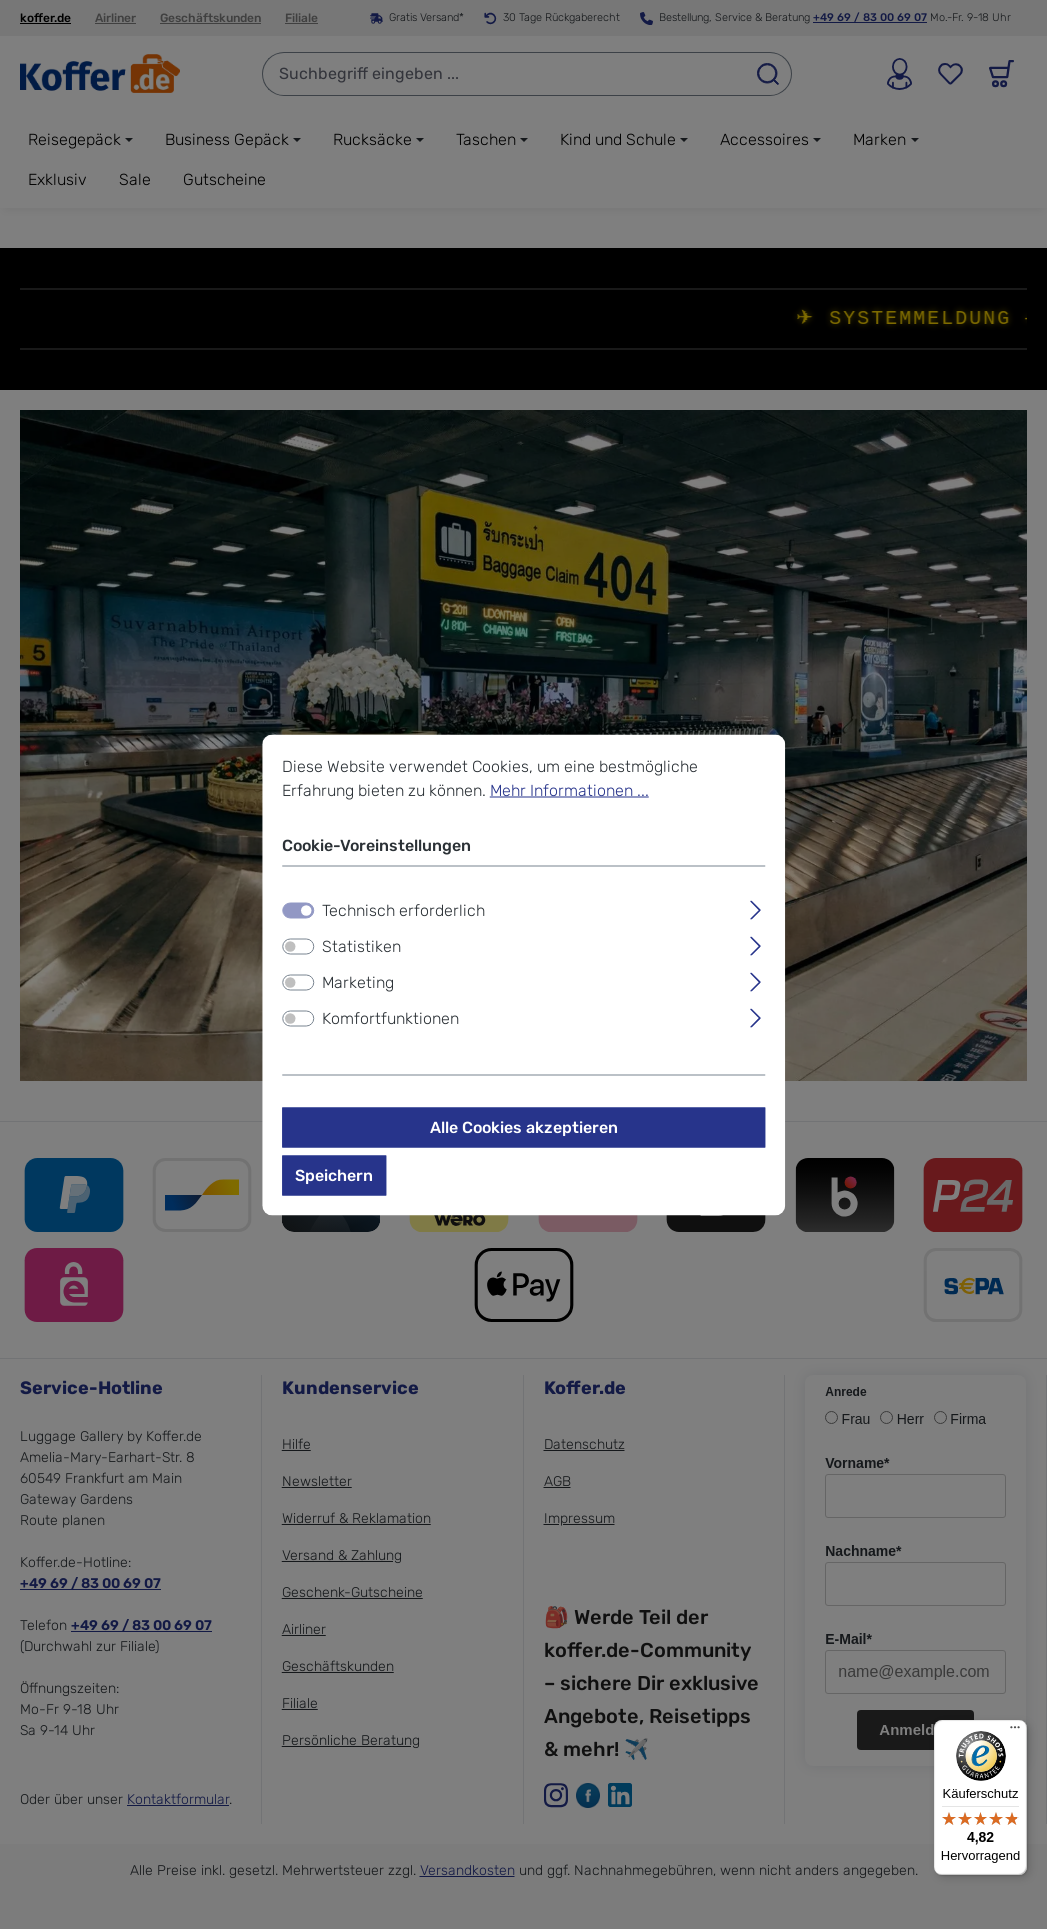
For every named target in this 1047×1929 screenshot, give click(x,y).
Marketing (358, 985)
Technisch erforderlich (403, 913)
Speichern (334, 1178)
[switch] (298, 950)
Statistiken (361, 949)
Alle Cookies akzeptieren (524, 1130)
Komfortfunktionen (390, 1021)
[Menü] (1015, 1732)
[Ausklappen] (755, 911)
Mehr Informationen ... (569, 793)
